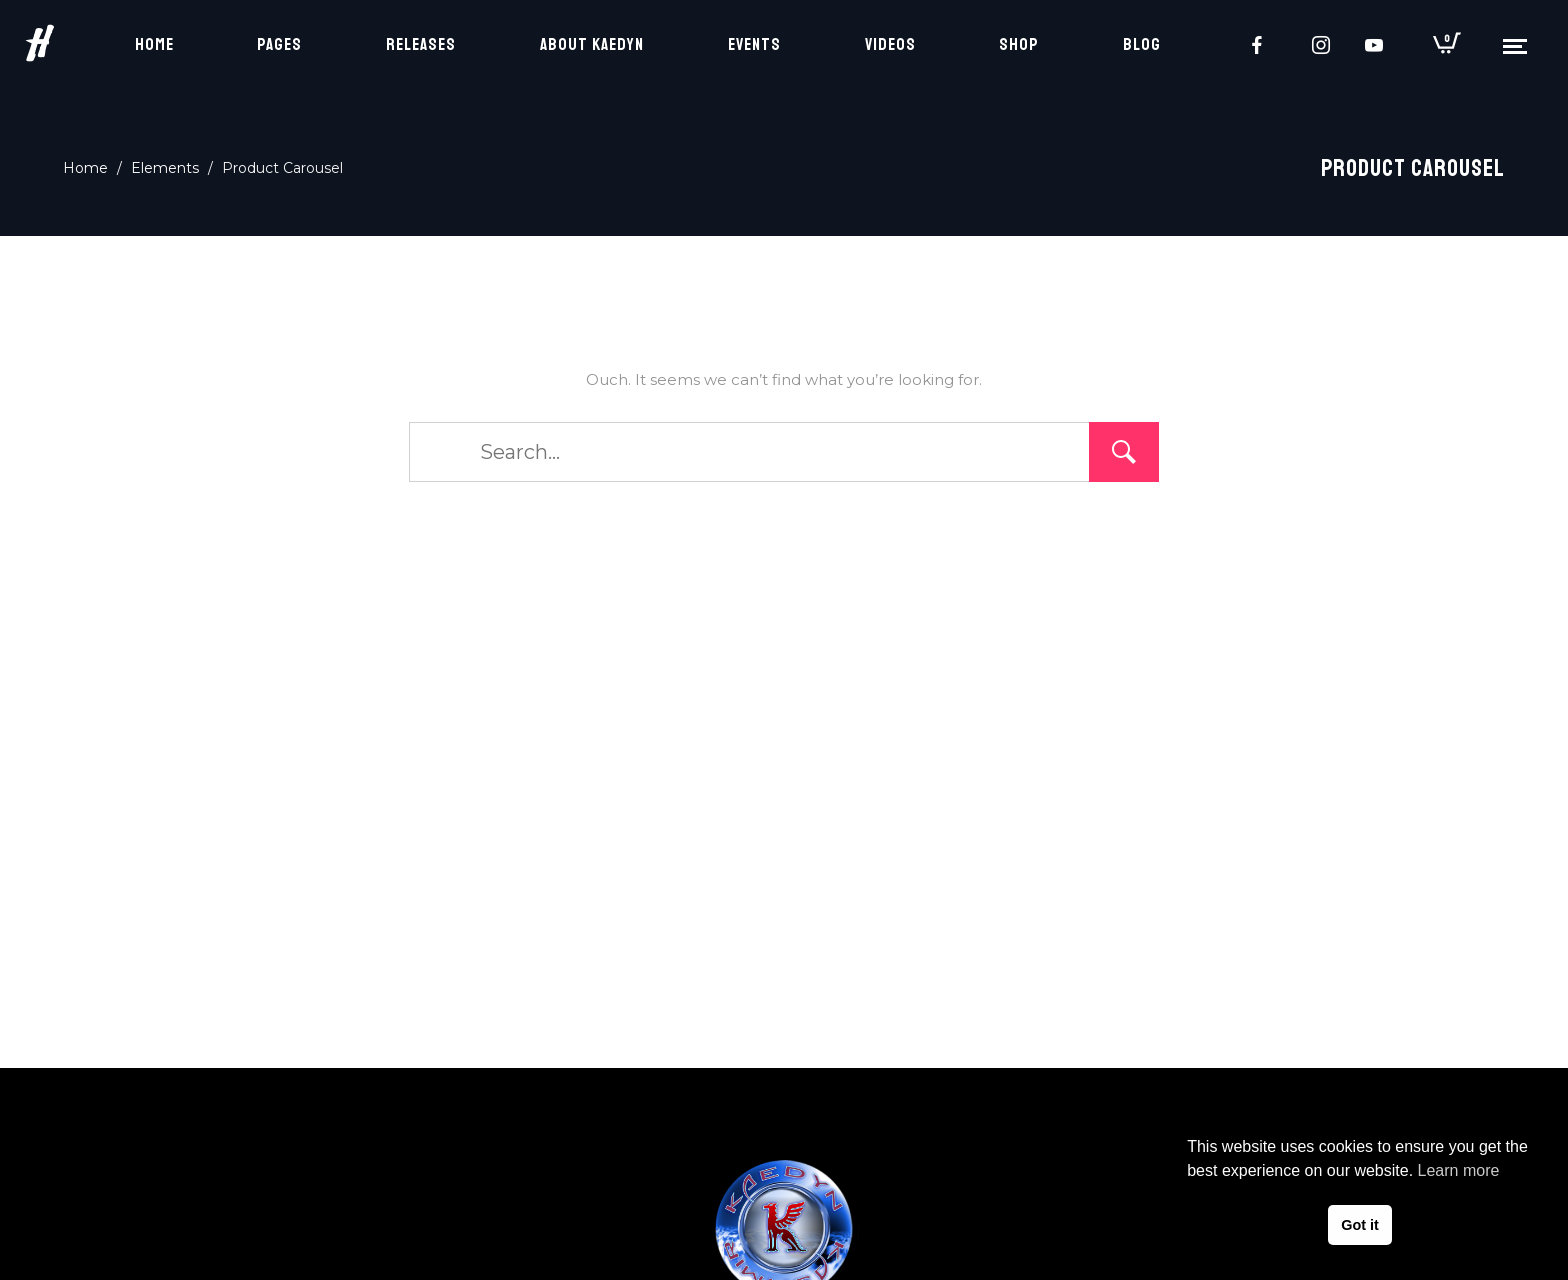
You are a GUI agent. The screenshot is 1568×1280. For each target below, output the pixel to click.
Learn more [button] (1459, 1170)
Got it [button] (1360, 1225)
